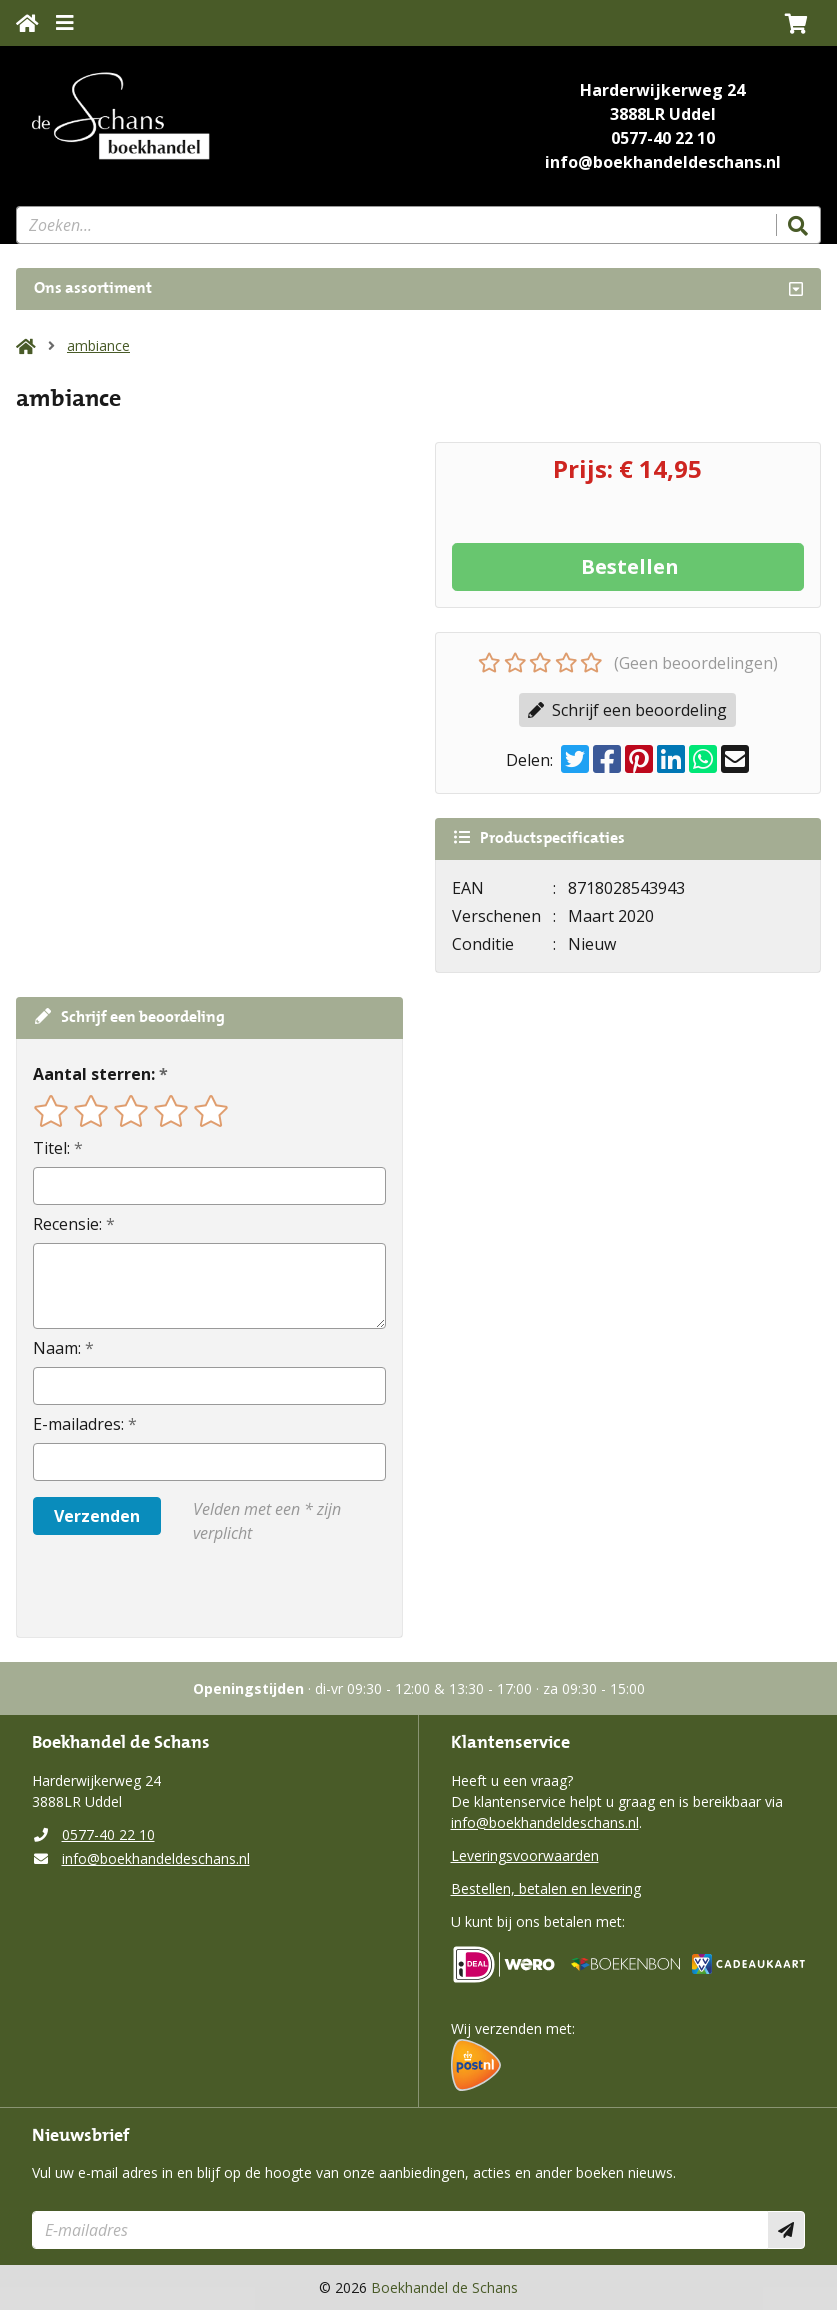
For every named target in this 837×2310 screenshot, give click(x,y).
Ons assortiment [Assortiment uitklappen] (93, 289)
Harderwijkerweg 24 (662, 90)
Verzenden (97, 1516)
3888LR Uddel (663, 114)
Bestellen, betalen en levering (546, 1888)
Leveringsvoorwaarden (525, 1855)
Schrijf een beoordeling (627, 710)
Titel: (51, 1148)
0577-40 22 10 (663, 138)
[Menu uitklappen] (65, 23)
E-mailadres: (78, 1424)
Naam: (57, 1348)
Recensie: (67, 1224)
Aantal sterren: (94, 1074)
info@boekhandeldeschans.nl (663, 162)
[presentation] (161, 1591)
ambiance (98, 345)
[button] (796, 23)
